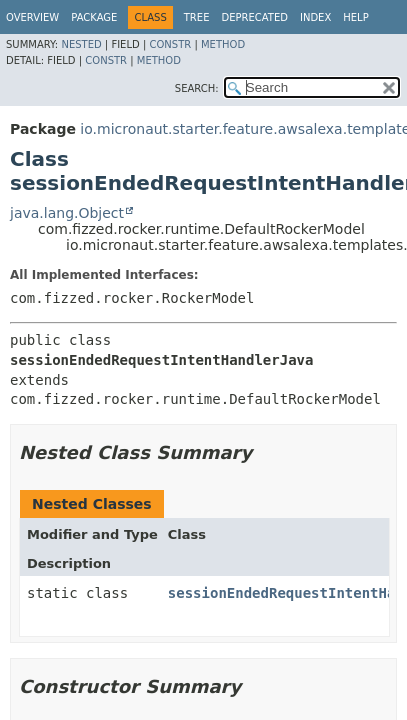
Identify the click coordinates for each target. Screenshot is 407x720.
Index (315, 17)
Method (223, 44)
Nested (81, 44)
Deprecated (254, 17)
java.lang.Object (67, 213)
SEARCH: (197, 88)
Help (355, 17)
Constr (170, 44)
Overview (32, 17)
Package (94, 17)
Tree (197, 17)
